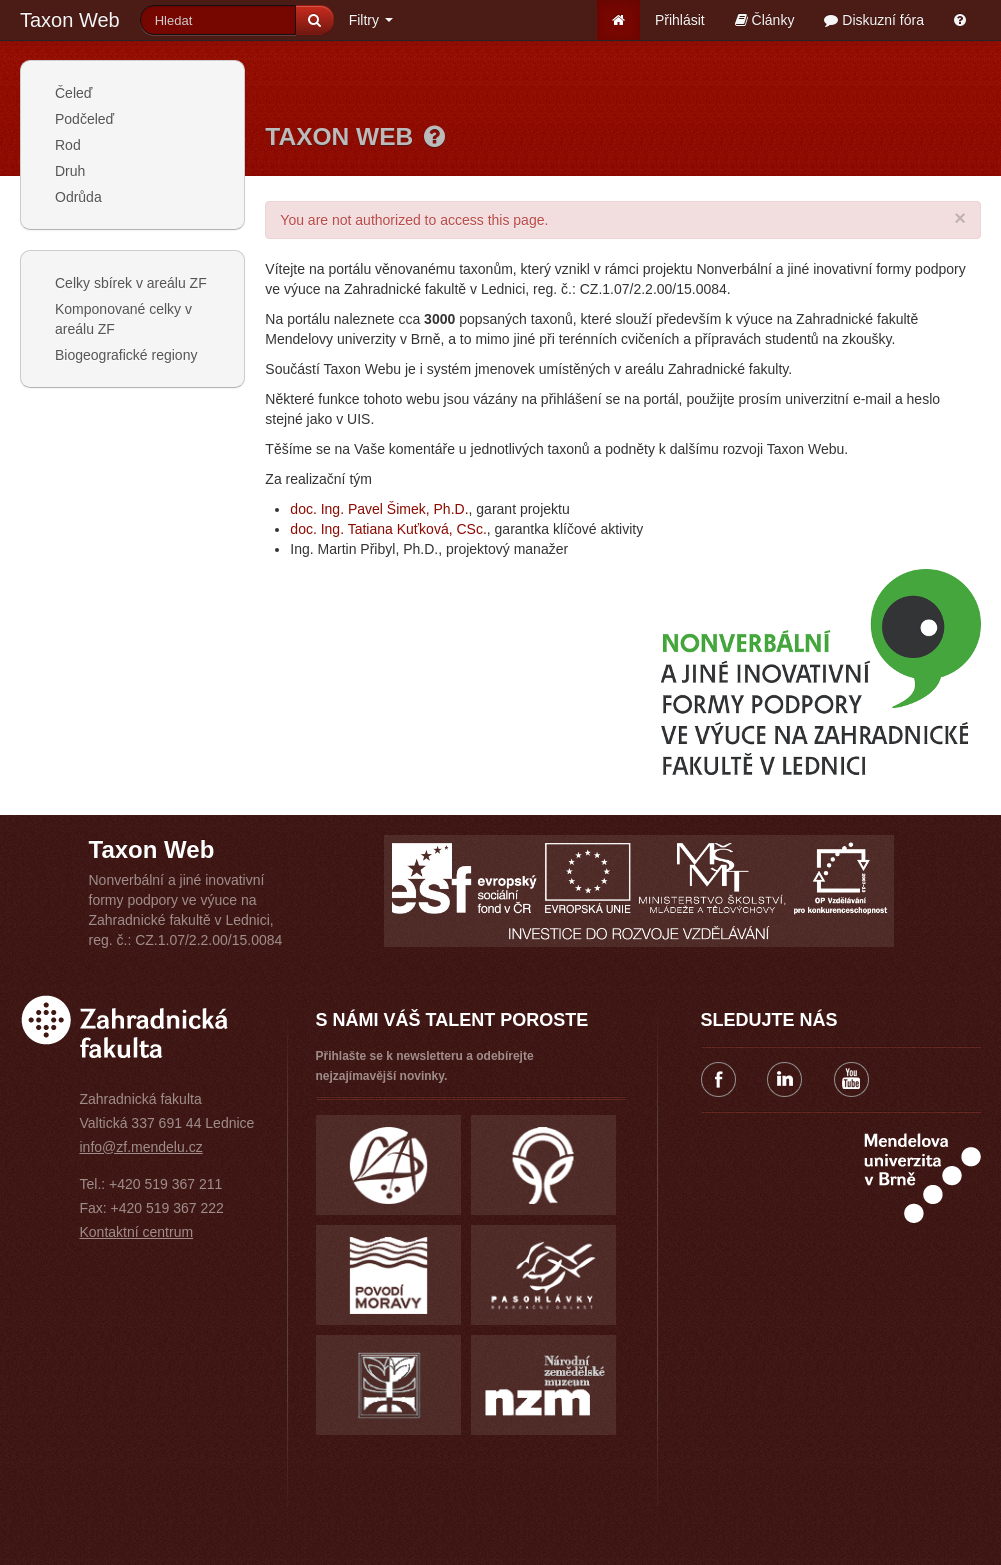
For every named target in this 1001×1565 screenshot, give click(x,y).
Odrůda (78, 197)
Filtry (371, 20)
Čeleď (73, 93)
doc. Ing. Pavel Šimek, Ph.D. (379, 509)
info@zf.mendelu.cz (141, 1147)
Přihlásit (680, 20)
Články (765, 20)
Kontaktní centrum (137, 1232)
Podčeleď (84, 119)
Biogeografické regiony (126, 355)
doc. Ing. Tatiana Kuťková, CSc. (388, 529)
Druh (70, 171)
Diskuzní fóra (874, 20)
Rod (68, 145)
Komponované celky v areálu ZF (123, 319)
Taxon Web (70, 20)
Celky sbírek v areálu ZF (131, 283)
